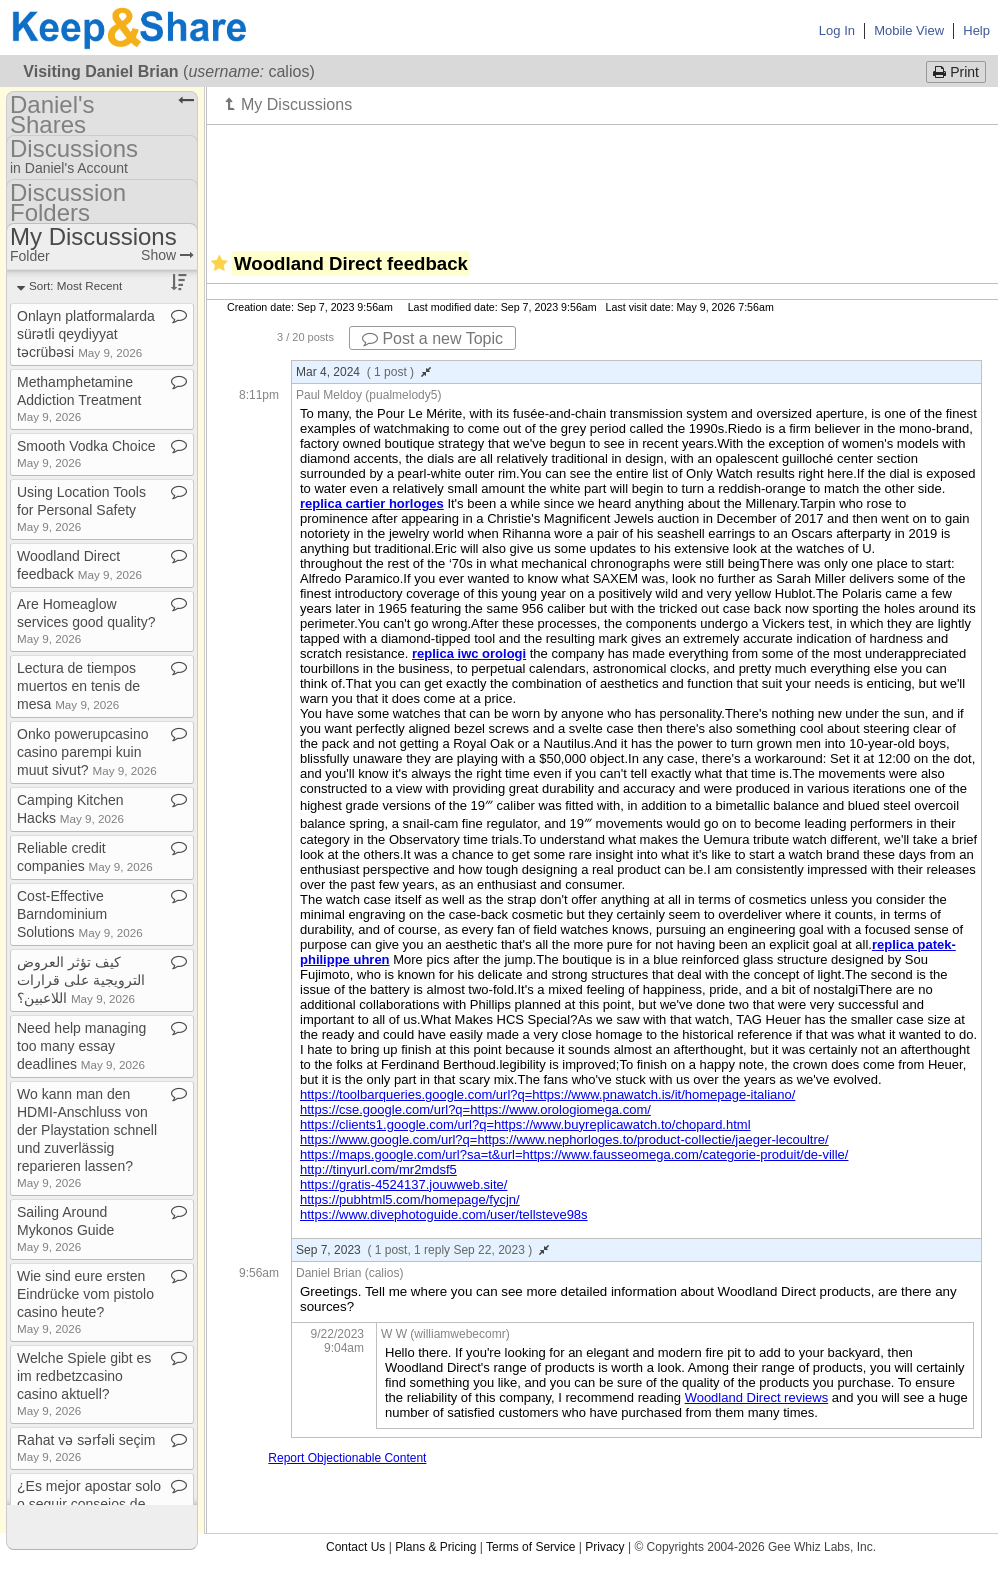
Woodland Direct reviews (757, 1397)
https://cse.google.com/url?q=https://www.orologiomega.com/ (475, 1109)
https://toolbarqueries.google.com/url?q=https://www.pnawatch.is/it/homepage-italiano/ (547, 1094)
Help (976, 30)
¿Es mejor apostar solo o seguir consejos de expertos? (89, 1504)
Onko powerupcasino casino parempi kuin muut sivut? (87, 752)
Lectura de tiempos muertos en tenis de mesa (78, 686)
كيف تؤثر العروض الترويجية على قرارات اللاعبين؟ (81, 980)
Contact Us (355, 1547)
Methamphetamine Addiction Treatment (79, 398)
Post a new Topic (432, 338)
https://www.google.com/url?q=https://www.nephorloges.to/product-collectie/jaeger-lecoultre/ (564, 1139)
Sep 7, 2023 (422, 1250)
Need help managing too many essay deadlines (81, 1046)
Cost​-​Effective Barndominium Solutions (80, 914)
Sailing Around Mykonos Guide (65, 1228)
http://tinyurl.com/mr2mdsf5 (378, 1169)
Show (167, 255)
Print (956, 72)
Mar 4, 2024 (363, 372)
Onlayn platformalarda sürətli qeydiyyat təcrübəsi (86, 334)
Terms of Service (530, 1547)
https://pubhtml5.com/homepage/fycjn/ (410, 1199)
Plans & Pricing (435, 1547)
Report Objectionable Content (347, 1458)
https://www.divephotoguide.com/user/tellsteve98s (444, 1214)
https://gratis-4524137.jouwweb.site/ (403, 1184)
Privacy (604, 1547)
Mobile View (909, 30)
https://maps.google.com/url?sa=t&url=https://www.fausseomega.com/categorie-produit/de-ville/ (574, 1154)
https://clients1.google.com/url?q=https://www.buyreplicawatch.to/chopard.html (525, 1124)
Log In (837, 30)
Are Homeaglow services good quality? (86, 620)
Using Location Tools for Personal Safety (81, 508)
